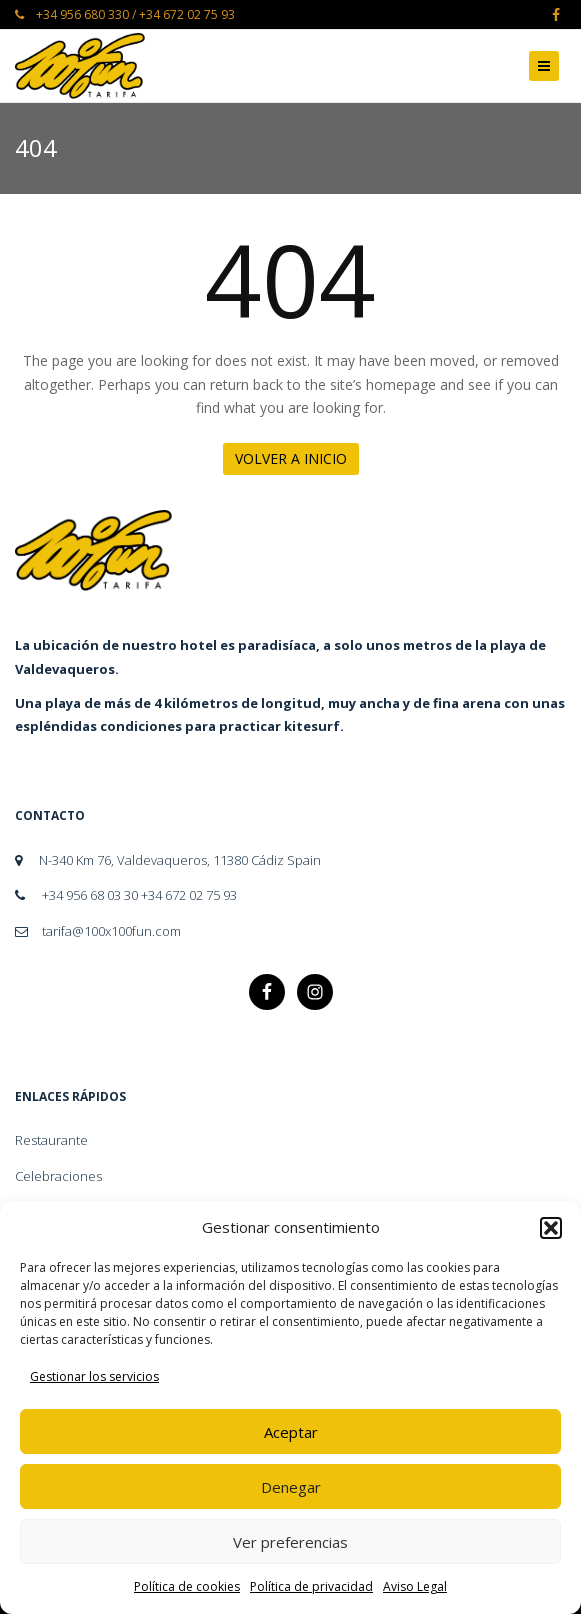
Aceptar (291, 1432)
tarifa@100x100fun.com (98, 931)
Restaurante (51, 1140)
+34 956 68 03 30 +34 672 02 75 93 (126, 895)
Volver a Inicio (291, 458)
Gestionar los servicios (94, 1376)
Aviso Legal (415, 1586)
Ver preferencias (290, 1542)
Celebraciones (58, 1176)
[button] (551, 1228)
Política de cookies (187, 1586)
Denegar (291, 1487)
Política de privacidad (311, 1586)
